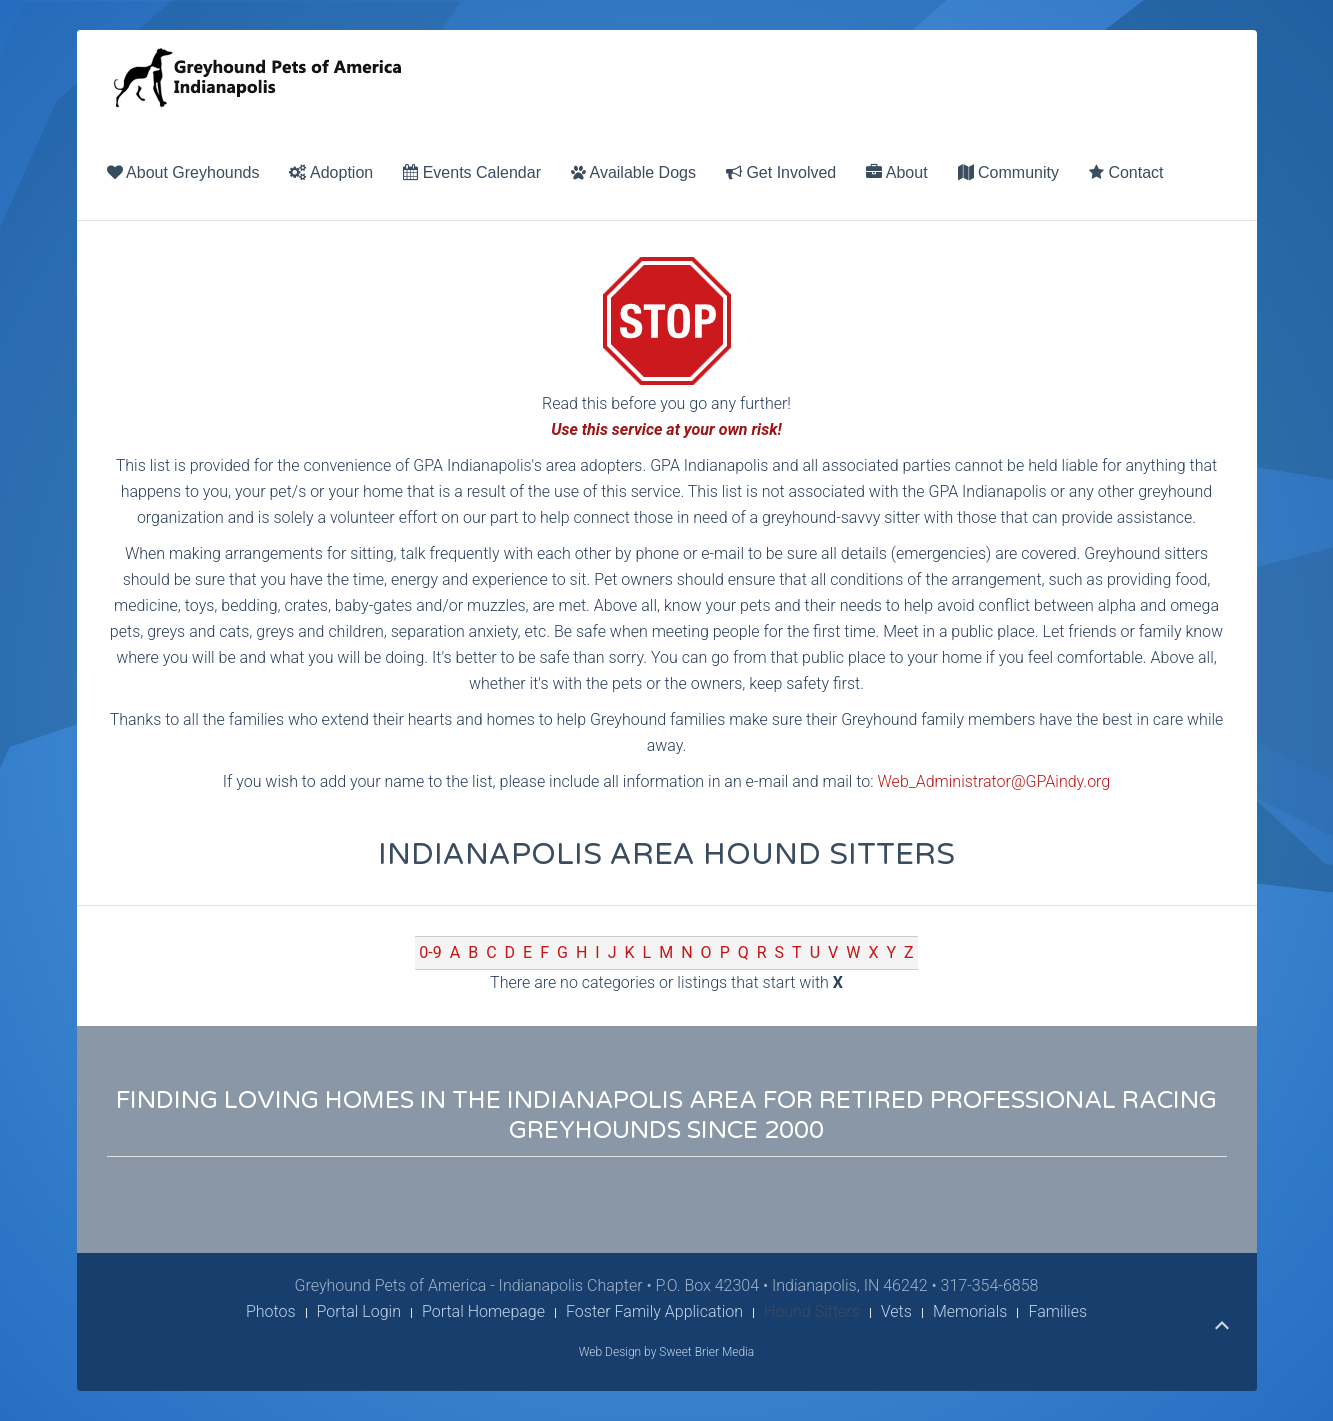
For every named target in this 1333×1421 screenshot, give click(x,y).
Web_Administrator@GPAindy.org (994, 781)
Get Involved (781, 172)
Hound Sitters (812, 1311)
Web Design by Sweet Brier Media (667, 1352)
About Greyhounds (183, 172)
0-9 (430, 952)
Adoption (331, 172)
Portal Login (359, 1311)
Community (1008, 172)
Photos (271, 1311)
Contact (1126, 172)
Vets (896, 1311)
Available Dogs (633, 172)
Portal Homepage (483, 1311)
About (896, 172)
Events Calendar (472, 172)
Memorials (970, 1311)
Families (1057, 1311)
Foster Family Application (654, 1311)
